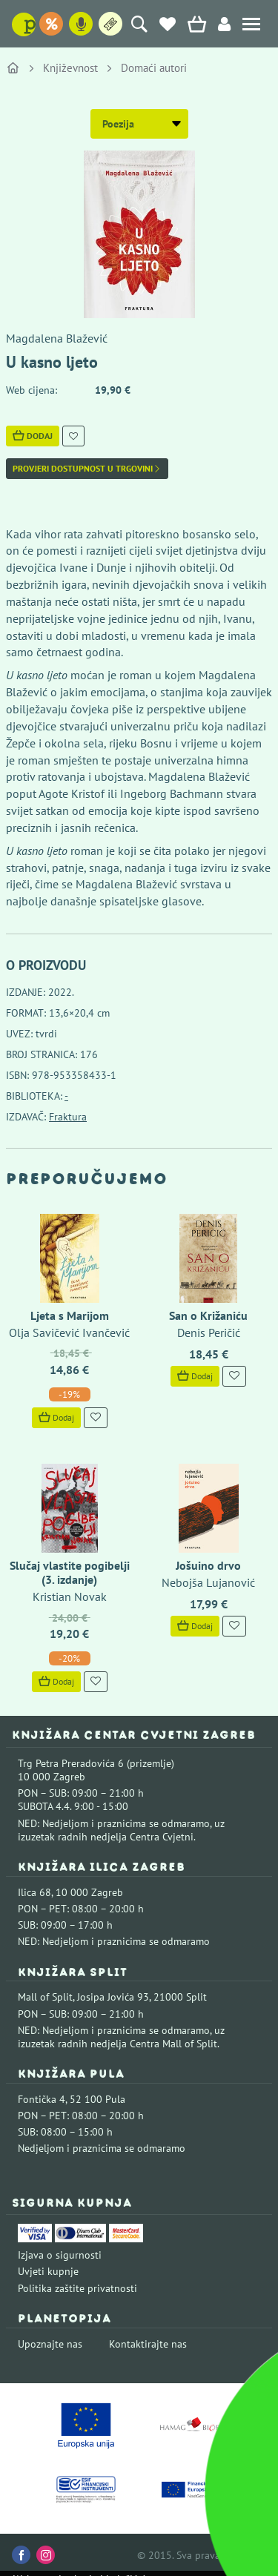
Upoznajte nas (50, 2344)
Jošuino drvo (208, 1565)
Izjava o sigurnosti (60, 2255)
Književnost (70, 68)
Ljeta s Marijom (69, 1315)
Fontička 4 (41, 2099)
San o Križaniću (208, 1315)
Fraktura (68, 1116)
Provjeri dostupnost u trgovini (87, 469)
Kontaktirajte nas (148, 2344)
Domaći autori (154, 68)
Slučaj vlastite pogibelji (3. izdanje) (70, 1572)
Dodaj (33, 435)
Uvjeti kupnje (48, 2271)
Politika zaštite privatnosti (77, 2288)
